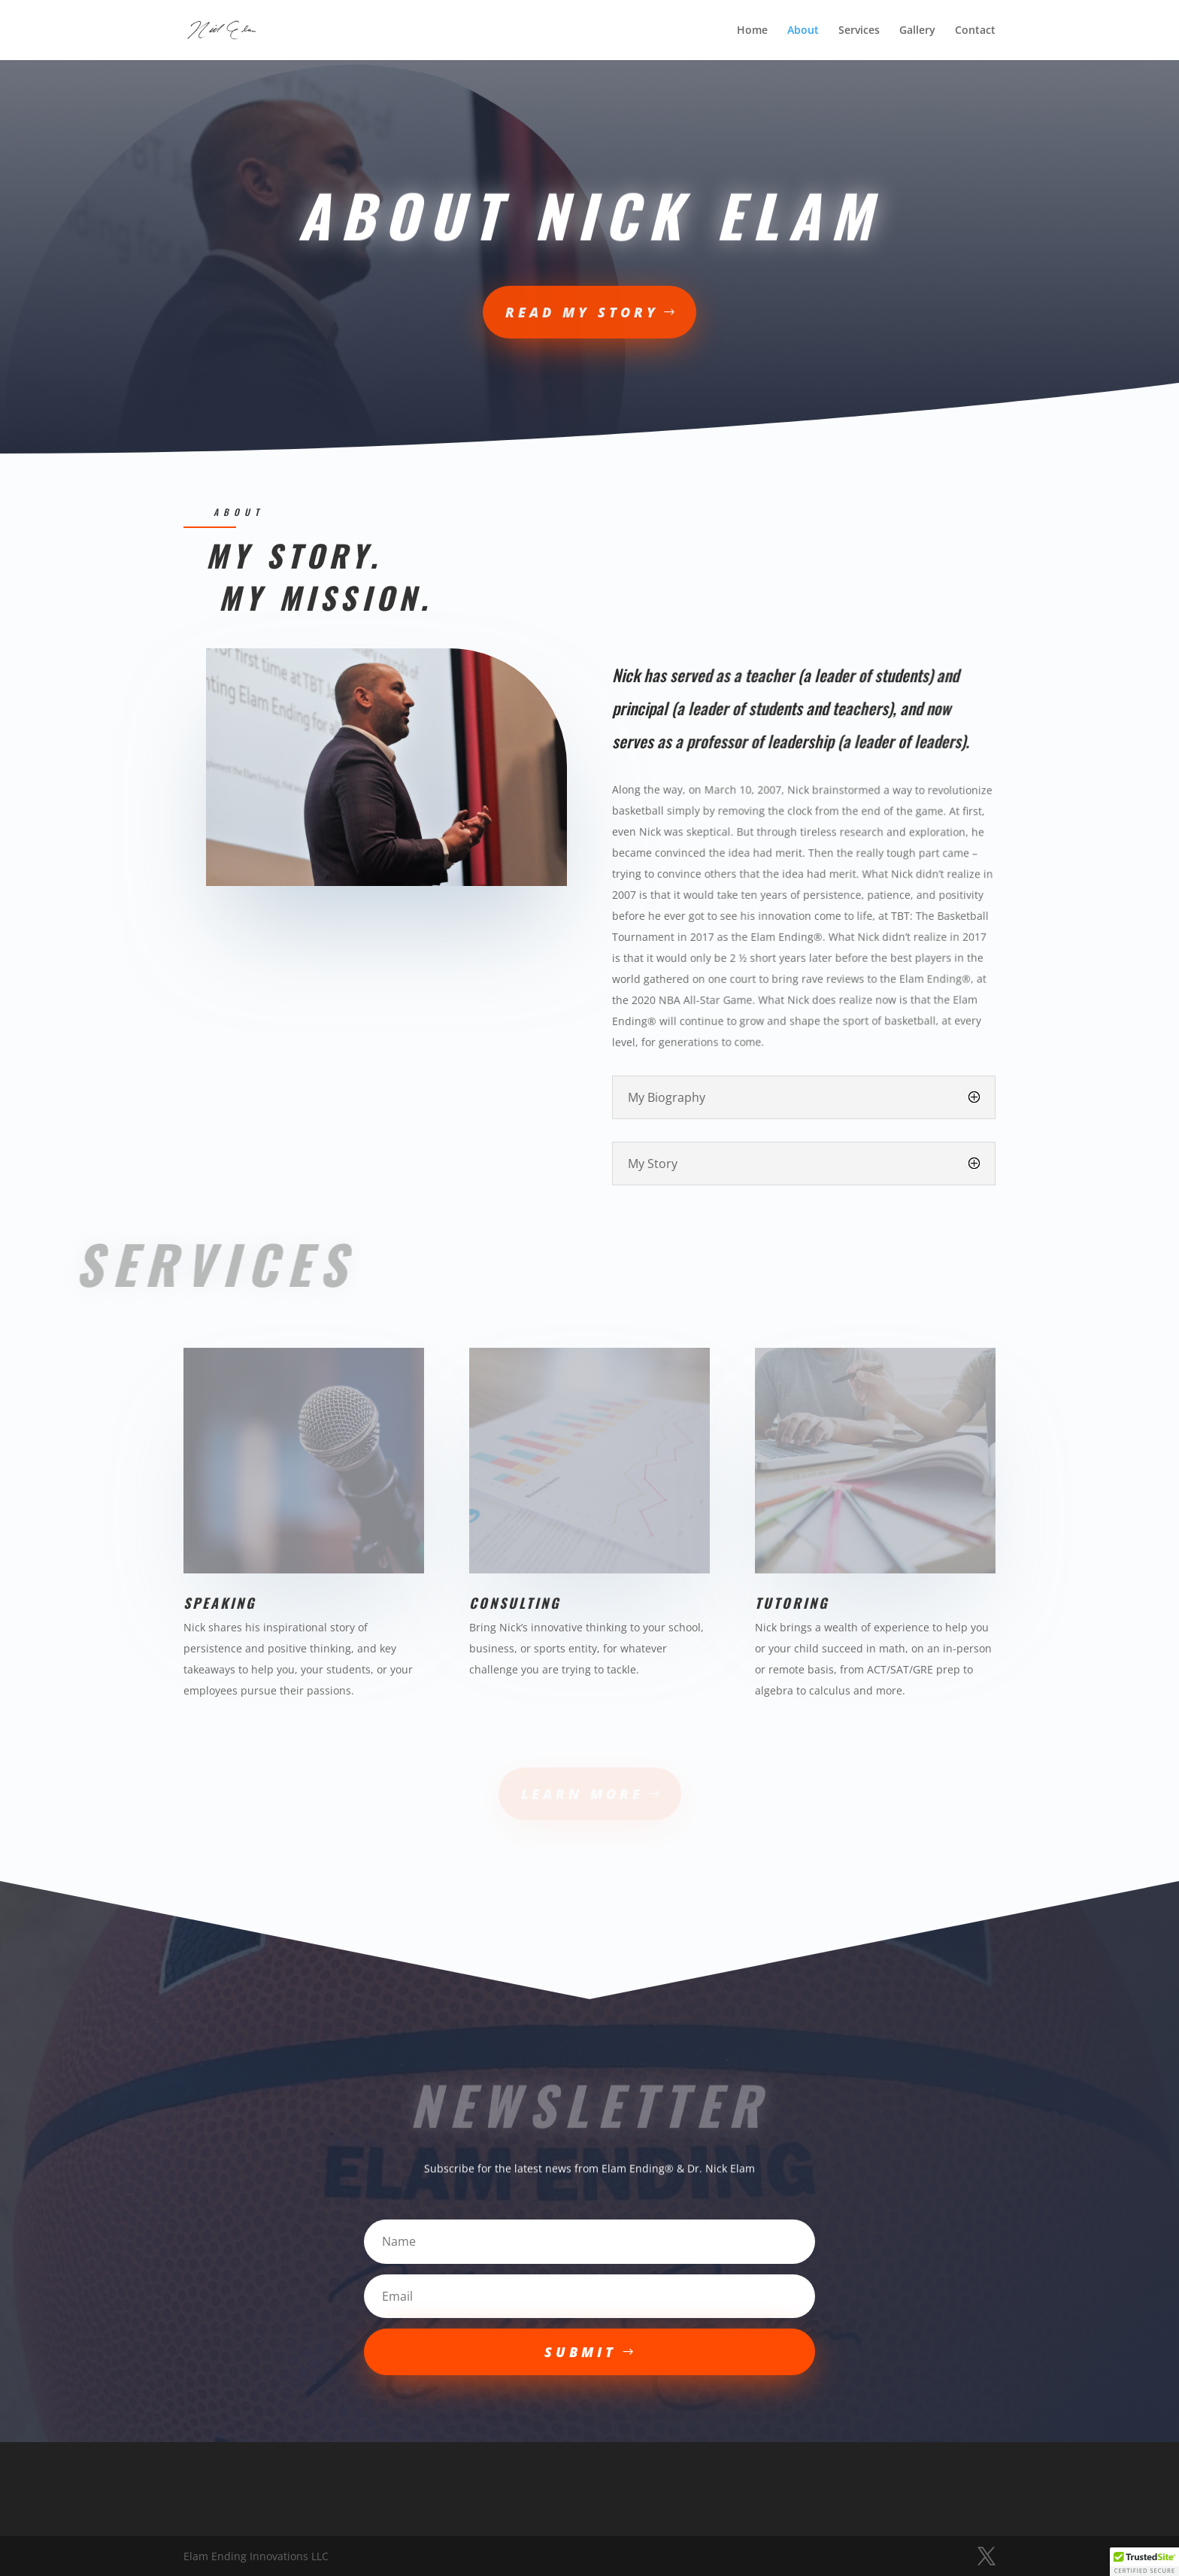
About (803, 31)
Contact (975, 31)
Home (752, 31)
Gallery (917, 31)
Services (859, 31)
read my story (582, 312)
